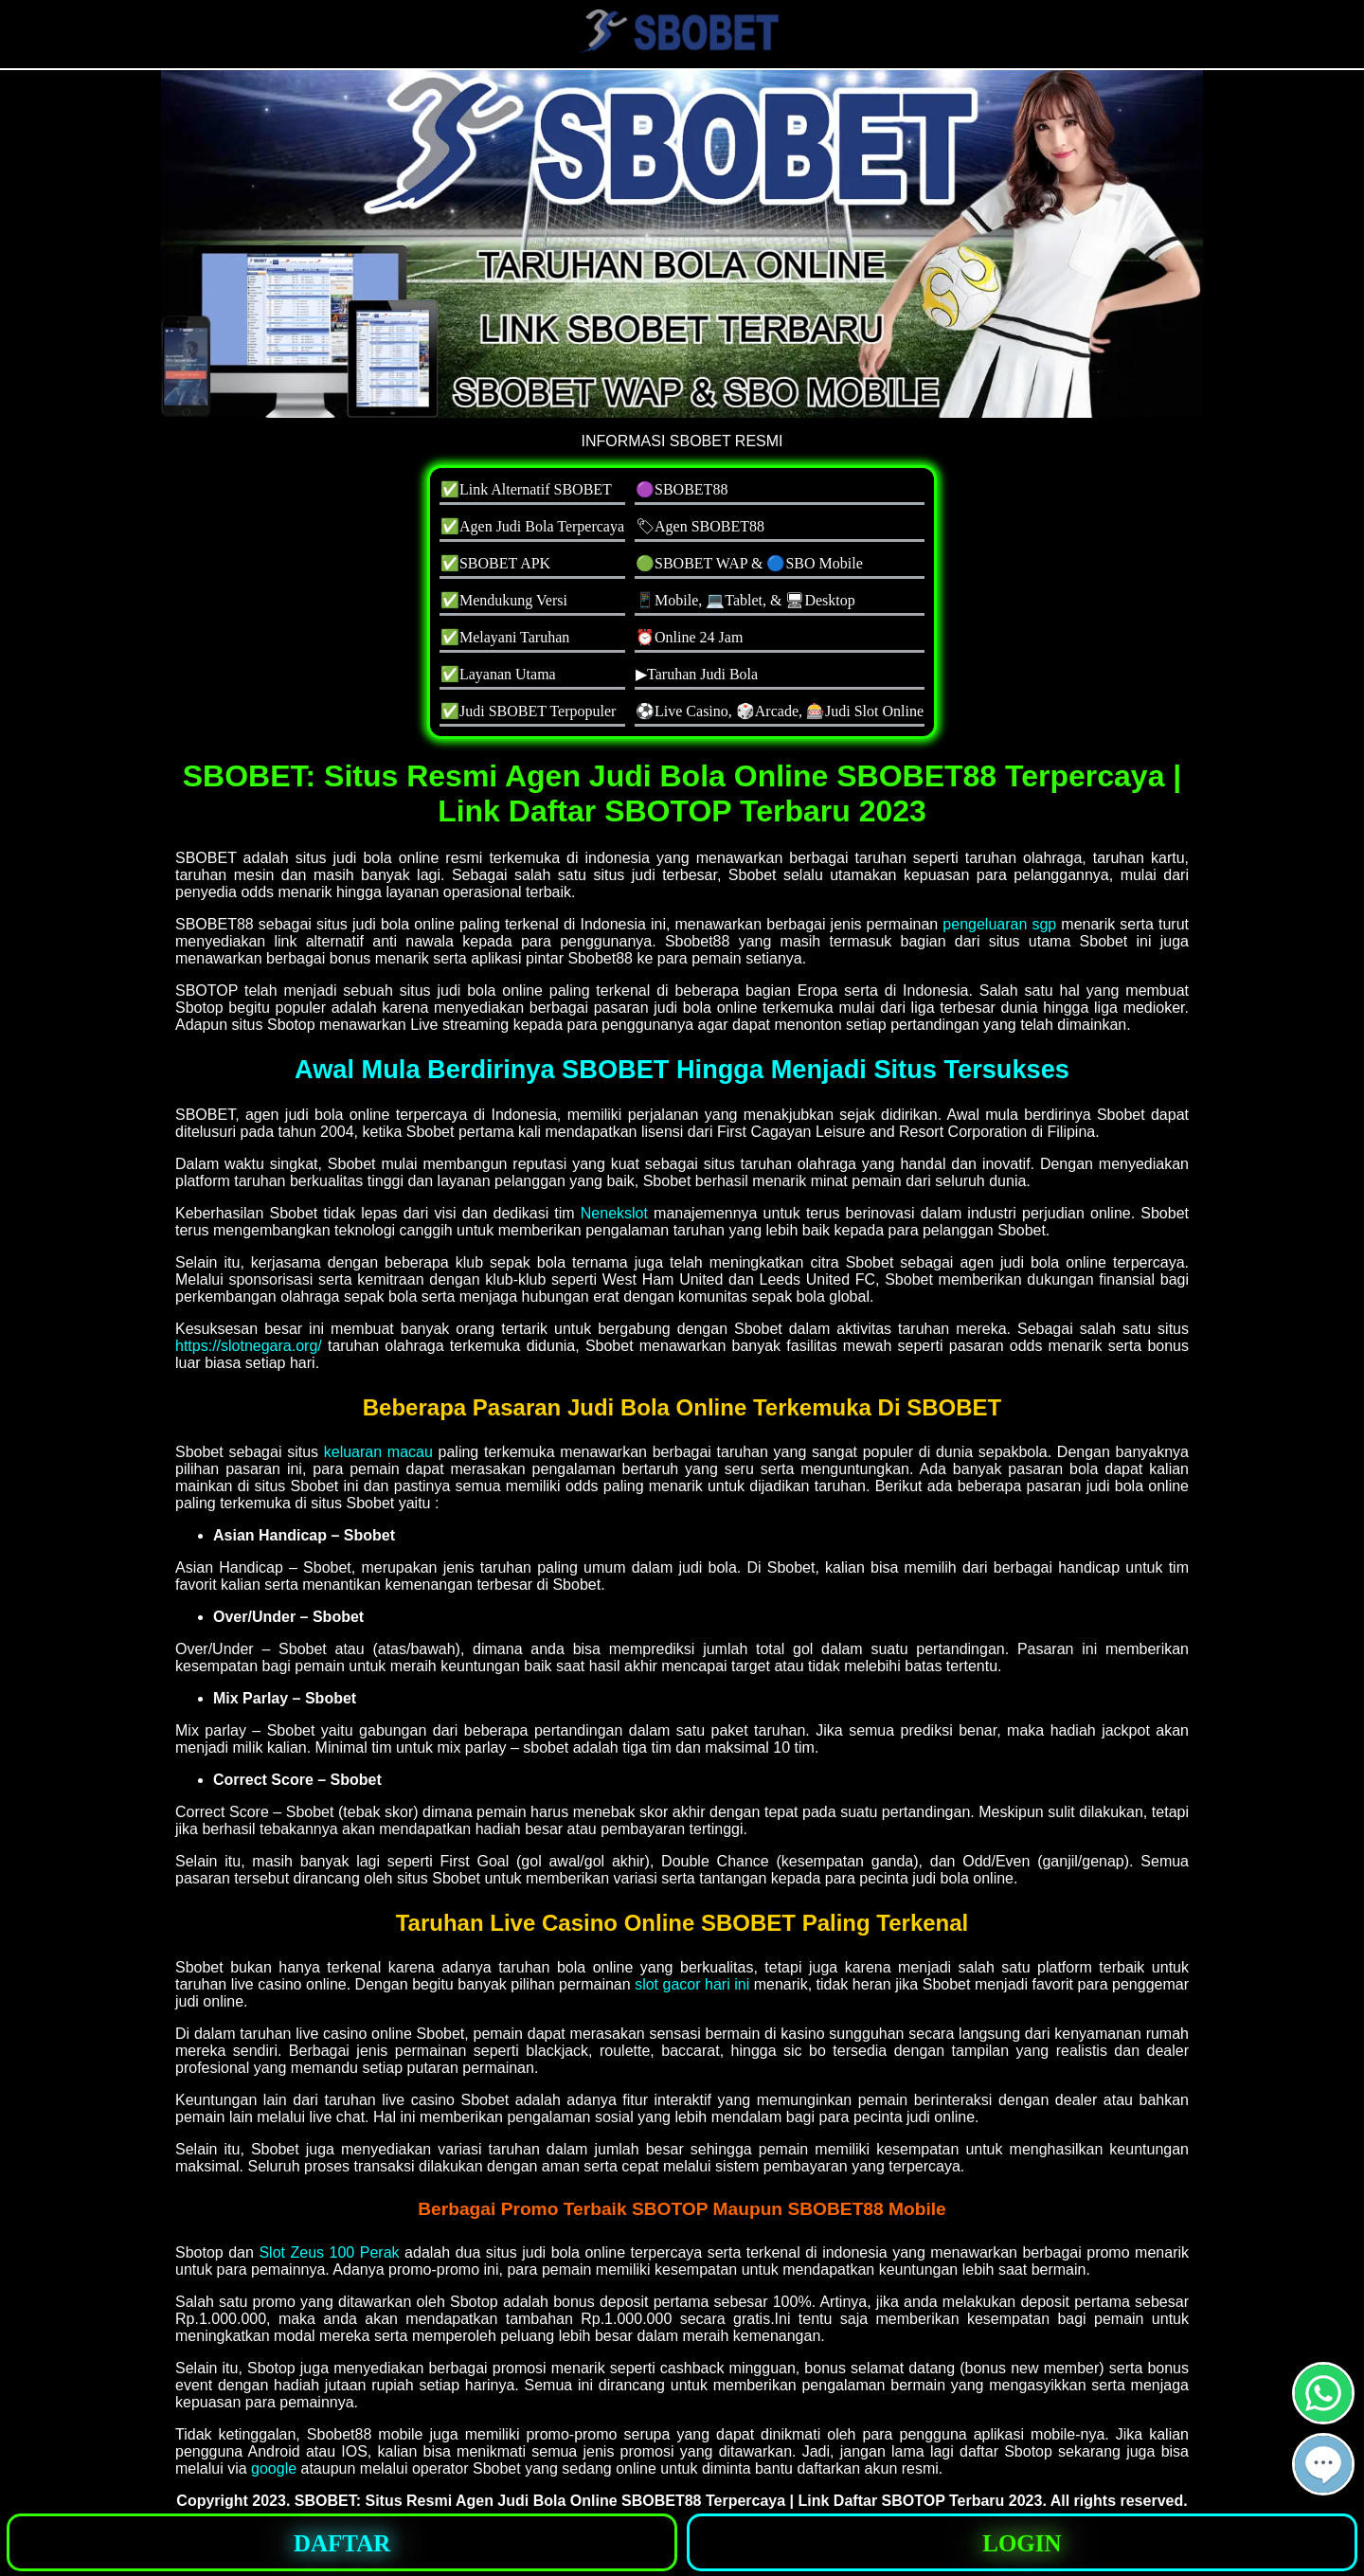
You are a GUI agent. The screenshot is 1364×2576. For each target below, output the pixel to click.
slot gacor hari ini (692, 1984)
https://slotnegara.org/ (248, 1346)
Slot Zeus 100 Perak (329, 2252)
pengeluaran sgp (999, 924)
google (273, 2468)
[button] (1323, 2464)
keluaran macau (378, 1452)
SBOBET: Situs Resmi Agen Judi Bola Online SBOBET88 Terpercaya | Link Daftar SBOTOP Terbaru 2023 (669, 2501)
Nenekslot (614, 1213)
